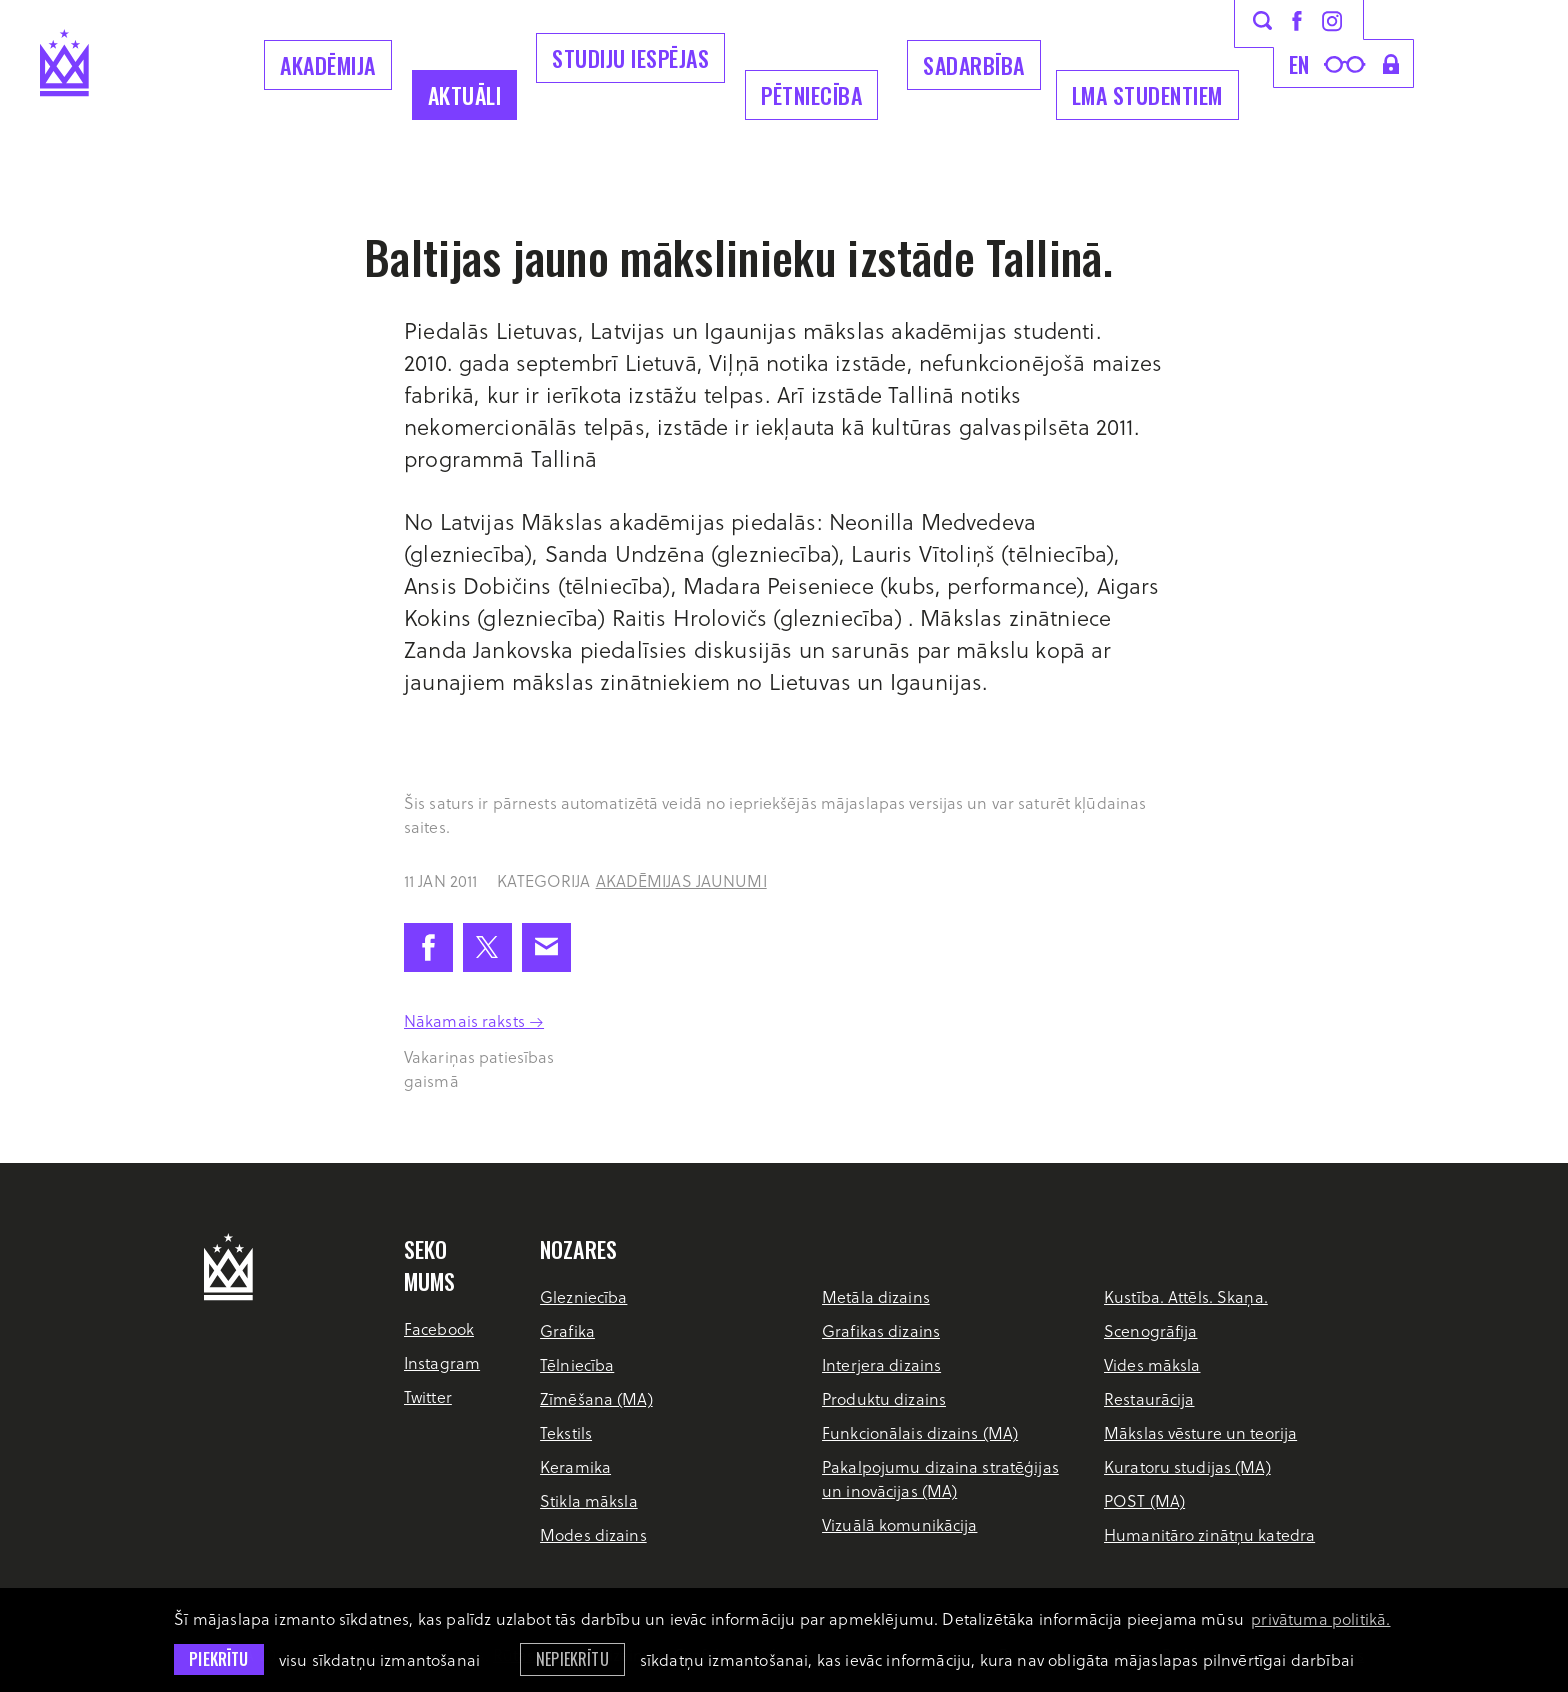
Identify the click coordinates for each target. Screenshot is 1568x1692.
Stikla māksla (589, 1500)
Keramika (575, 1466)
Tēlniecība (577, 1364)
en (1299, 64)
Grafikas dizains (881, 1330)
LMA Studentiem (1147, 95)
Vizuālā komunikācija (899, 1524)
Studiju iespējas (630, 58)
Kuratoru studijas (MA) (1187, 1466)
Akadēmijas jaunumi (681, 880)
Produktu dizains (884, 1398)
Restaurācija (1149, 1398)
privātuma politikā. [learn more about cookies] (1320, 1618)
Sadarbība (974, 65)
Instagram (442, 1362)
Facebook (439, 1328)
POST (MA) (1144, 1500)
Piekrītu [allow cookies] (218, 1659)
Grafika (567, 1330)
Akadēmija (328, 65)
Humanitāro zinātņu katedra (1209, 1534)
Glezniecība (583, 1296)
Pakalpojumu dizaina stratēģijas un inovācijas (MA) (940, 1478)
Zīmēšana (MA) (596, 1398)
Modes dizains (593, 1534)
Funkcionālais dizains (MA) (920, 1432)
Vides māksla (1152, 1364)
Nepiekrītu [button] (572, 1659)
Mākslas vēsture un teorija (1200, 1432)
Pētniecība (811, 95)
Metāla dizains (876, 1296)
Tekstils (566, 1432)
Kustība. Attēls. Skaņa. (1186, 1296)
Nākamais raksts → (474, 1020)
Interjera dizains (881, 1364)
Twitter (428, 1396)
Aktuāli (465, 95)
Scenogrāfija (1150, 1330)
